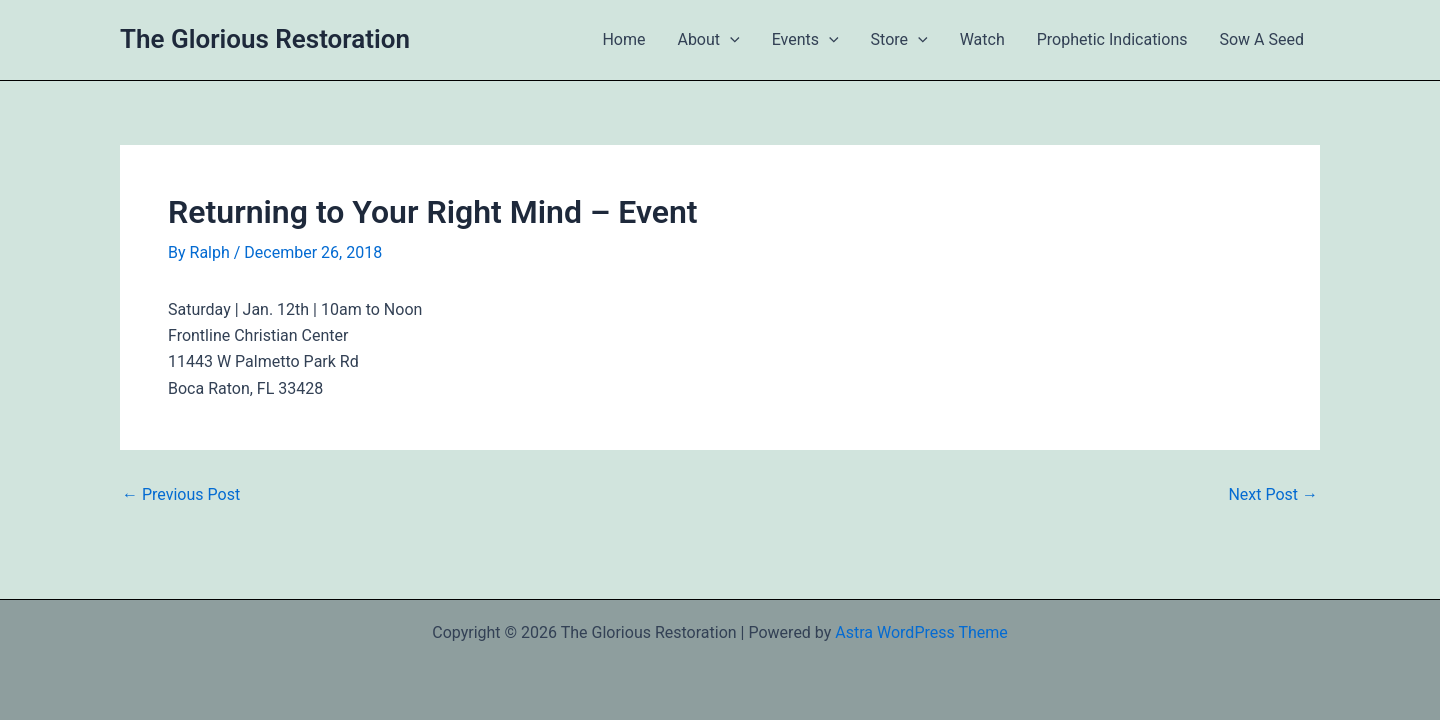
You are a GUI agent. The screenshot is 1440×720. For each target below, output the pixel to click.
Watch (982, 39)
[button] (730, 40)
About (708, 40)
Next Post (1273, 495)
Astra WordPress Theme (921, 632)
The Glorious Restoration (265, 39)
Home (623, 39)
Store (899, 40)
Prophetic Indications (1112, 39)
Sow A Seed (1261, 39)
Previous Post (181, 495)
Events (805, 40)
